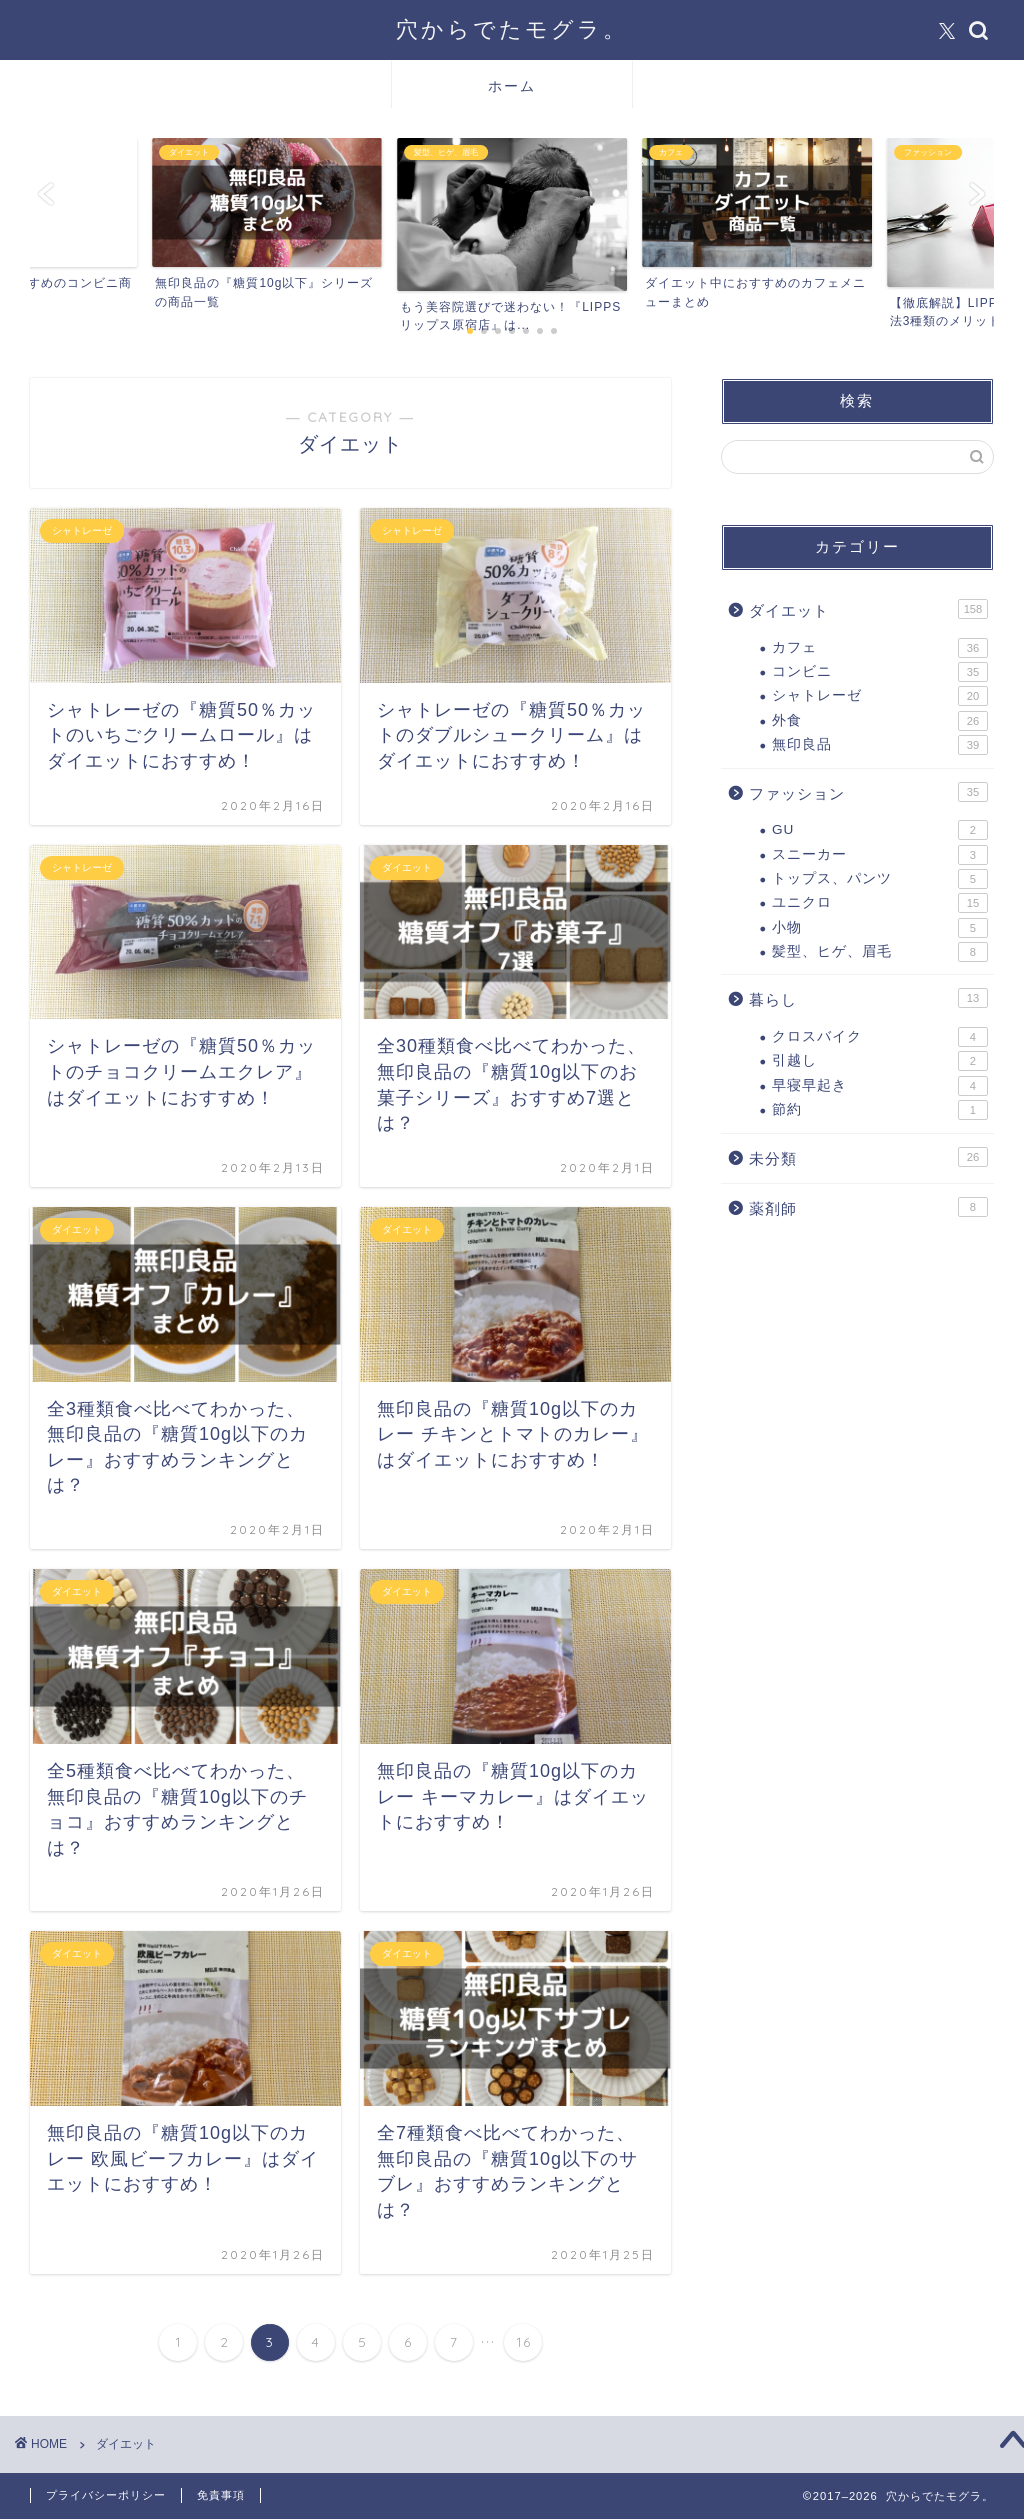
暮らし (868, 998)
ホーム (512, 86)
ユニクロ (880, 903)
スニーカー (880, 855)
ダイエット (868, 609)
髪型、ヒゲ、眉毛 (880, 952)
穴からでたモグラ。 (512, 28)
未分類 (868, 1157)
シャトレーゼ (880, 696)
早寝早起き (880, 1086)
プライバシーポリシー (106, 2495)
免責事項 (221, 2495)
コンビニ (880, 672)
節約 (880, 1110)
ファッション (868, 792)
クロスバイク (880, 1037)
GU (880, 830)
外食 (880, 721)
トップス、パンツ (880, 879)
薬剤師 (868, 1207)
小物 (880, 928)
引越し (880, 1061)
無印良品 (880, 745)
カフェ (880, 648)
